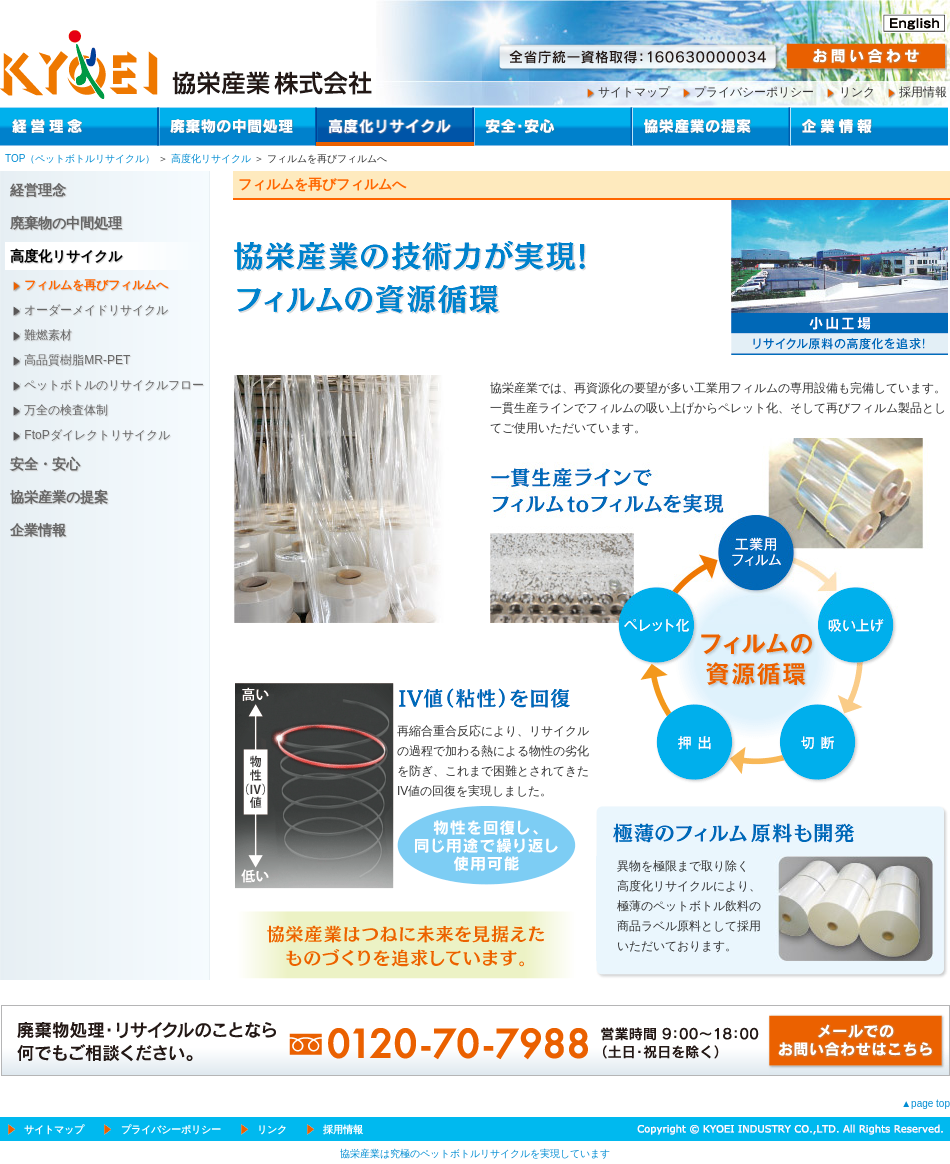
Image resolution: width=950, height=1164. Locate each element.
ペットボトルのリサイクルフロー (114, 385)
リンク (857, 92)
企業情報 (38, 530)
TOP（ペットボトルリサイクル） (80, 158)
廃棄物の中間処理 (66, 223)
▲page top (925, 1103)
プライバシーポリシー (754, 92)
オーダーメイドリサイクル (96, 310)
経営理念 (38, 190)
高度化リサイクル (211, 158)
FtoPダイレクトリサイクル (96, 435)
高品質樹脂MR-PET (77, 360)
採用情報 (923, 92)
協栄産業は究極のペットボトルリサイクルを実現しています (475, 1153)
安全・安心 (45, 464)
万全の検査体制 (66, 410)
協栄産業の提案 (59, 497)
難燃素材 (48, 335)
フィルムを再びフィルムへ (96, 285)
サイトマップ (634, 92)
